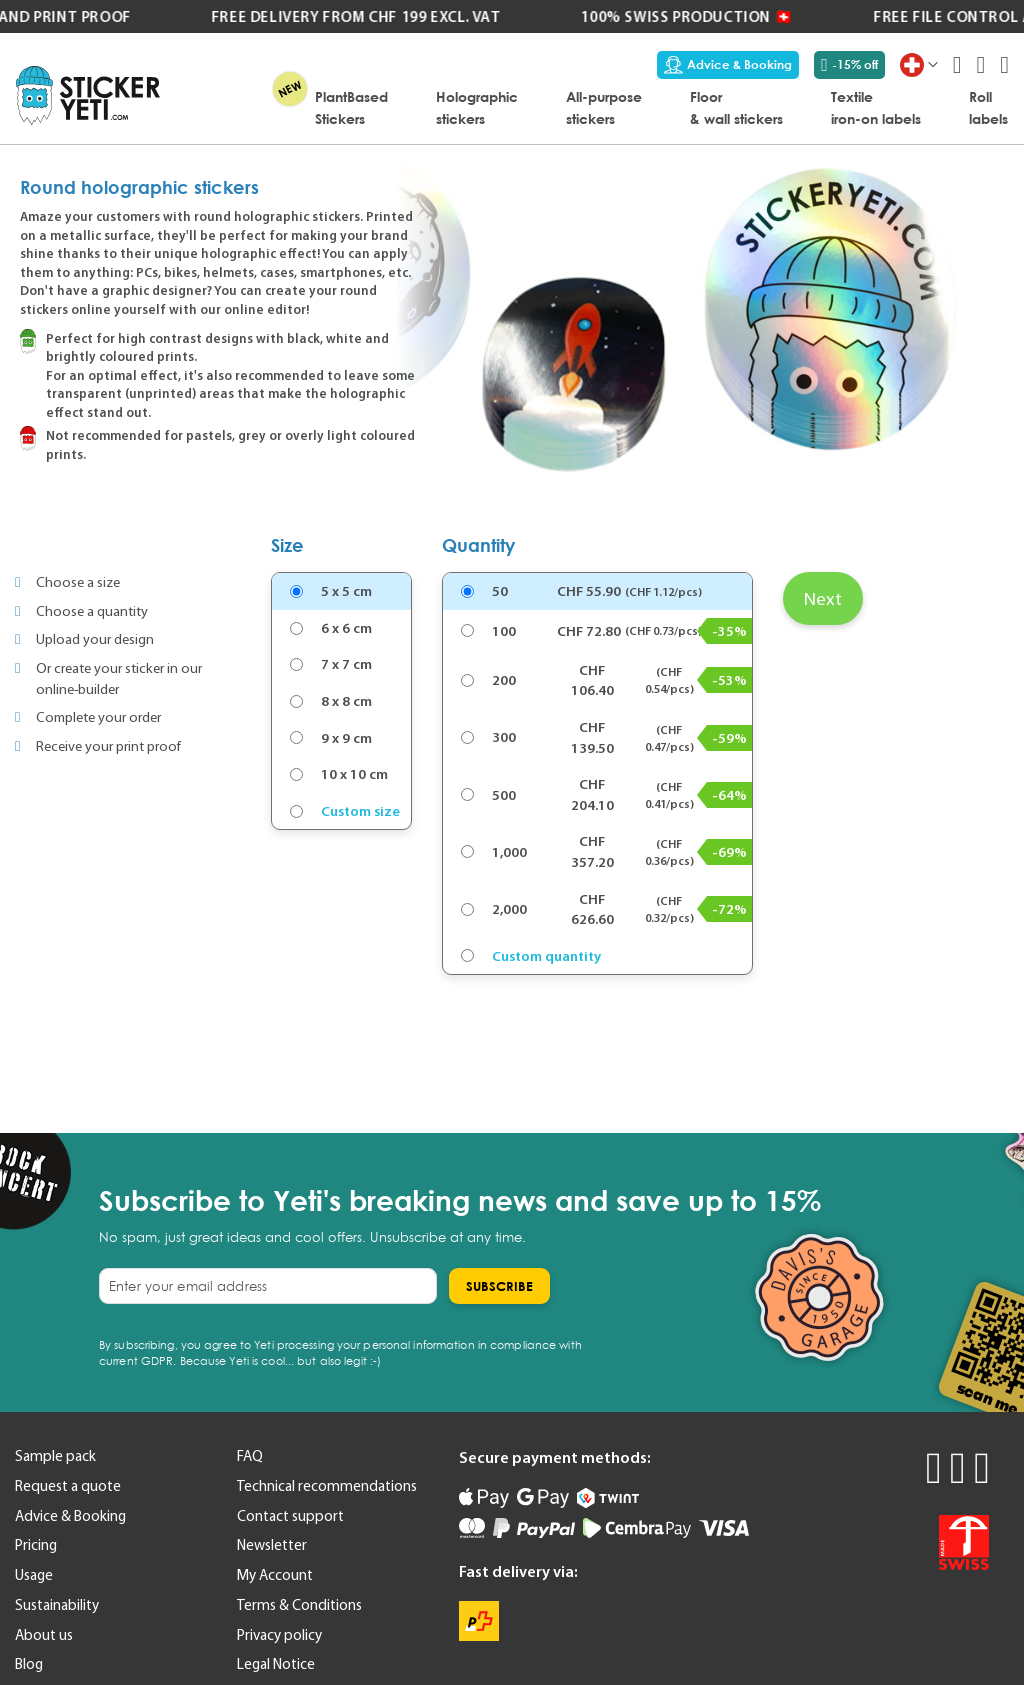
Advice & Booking (728, 65)
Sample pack (55, 1456)
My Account (275, 1575)
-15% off (849, 65)
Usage (34, 1575)
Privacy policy (279, 1635)
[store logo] (88, 95)
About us (44, 1635)
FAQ (250, 1456)
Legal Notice (276, 1664)
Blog (29, 1664)
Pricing (36, 1545)
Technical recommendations (327, 1486)
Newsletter (272, 1545)
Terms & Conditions (299, 1605)
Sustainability (57, 1605)
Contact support (290, 1516)
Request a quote (68, 1486)
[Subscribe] (499, 1286)
